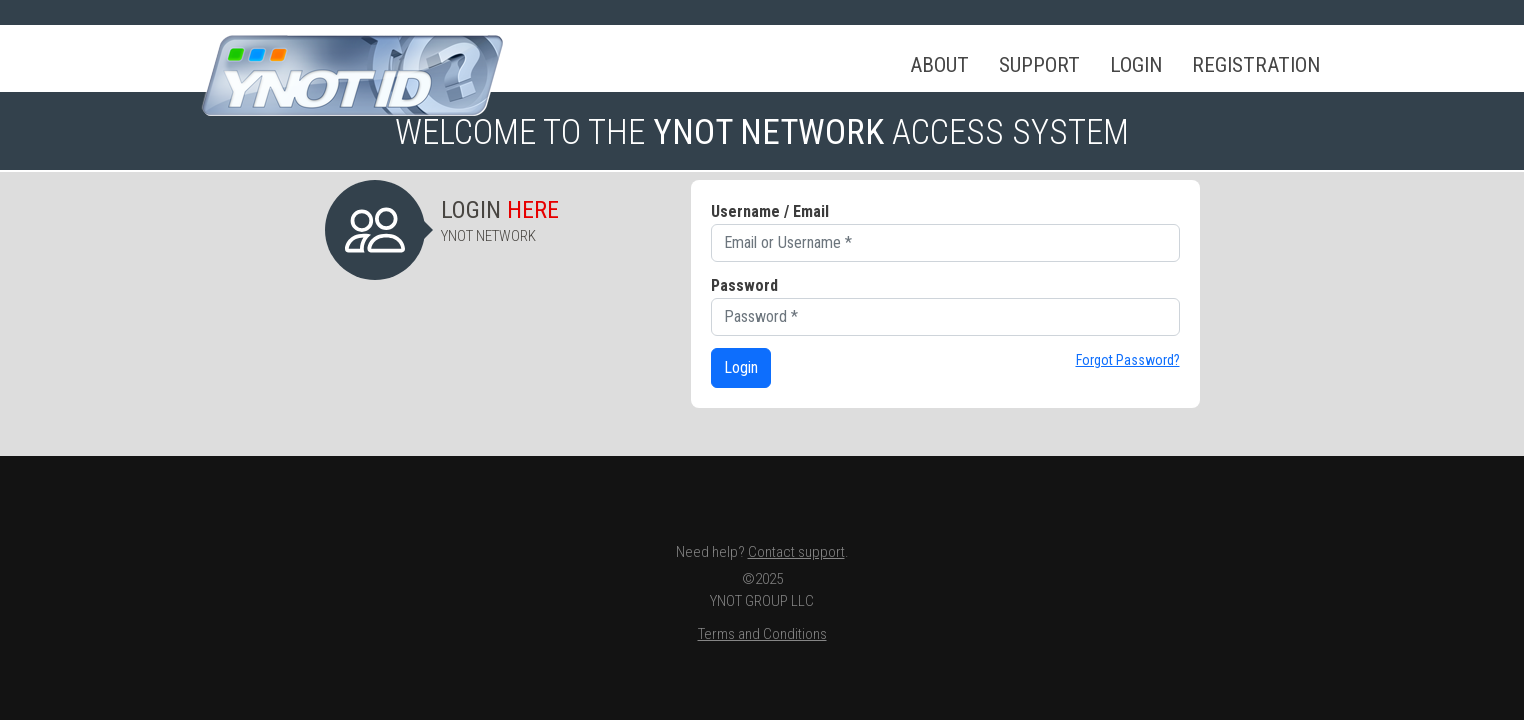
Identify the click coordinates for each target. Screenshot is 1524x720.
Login (1136, 65)
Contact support (796, 552)
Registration (1256, 65)
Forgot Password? (1128, 360)
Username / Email (770, 211)
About (939, 65)
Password (744, 285)
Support (1039, 65)
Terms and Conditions (762, 634)
